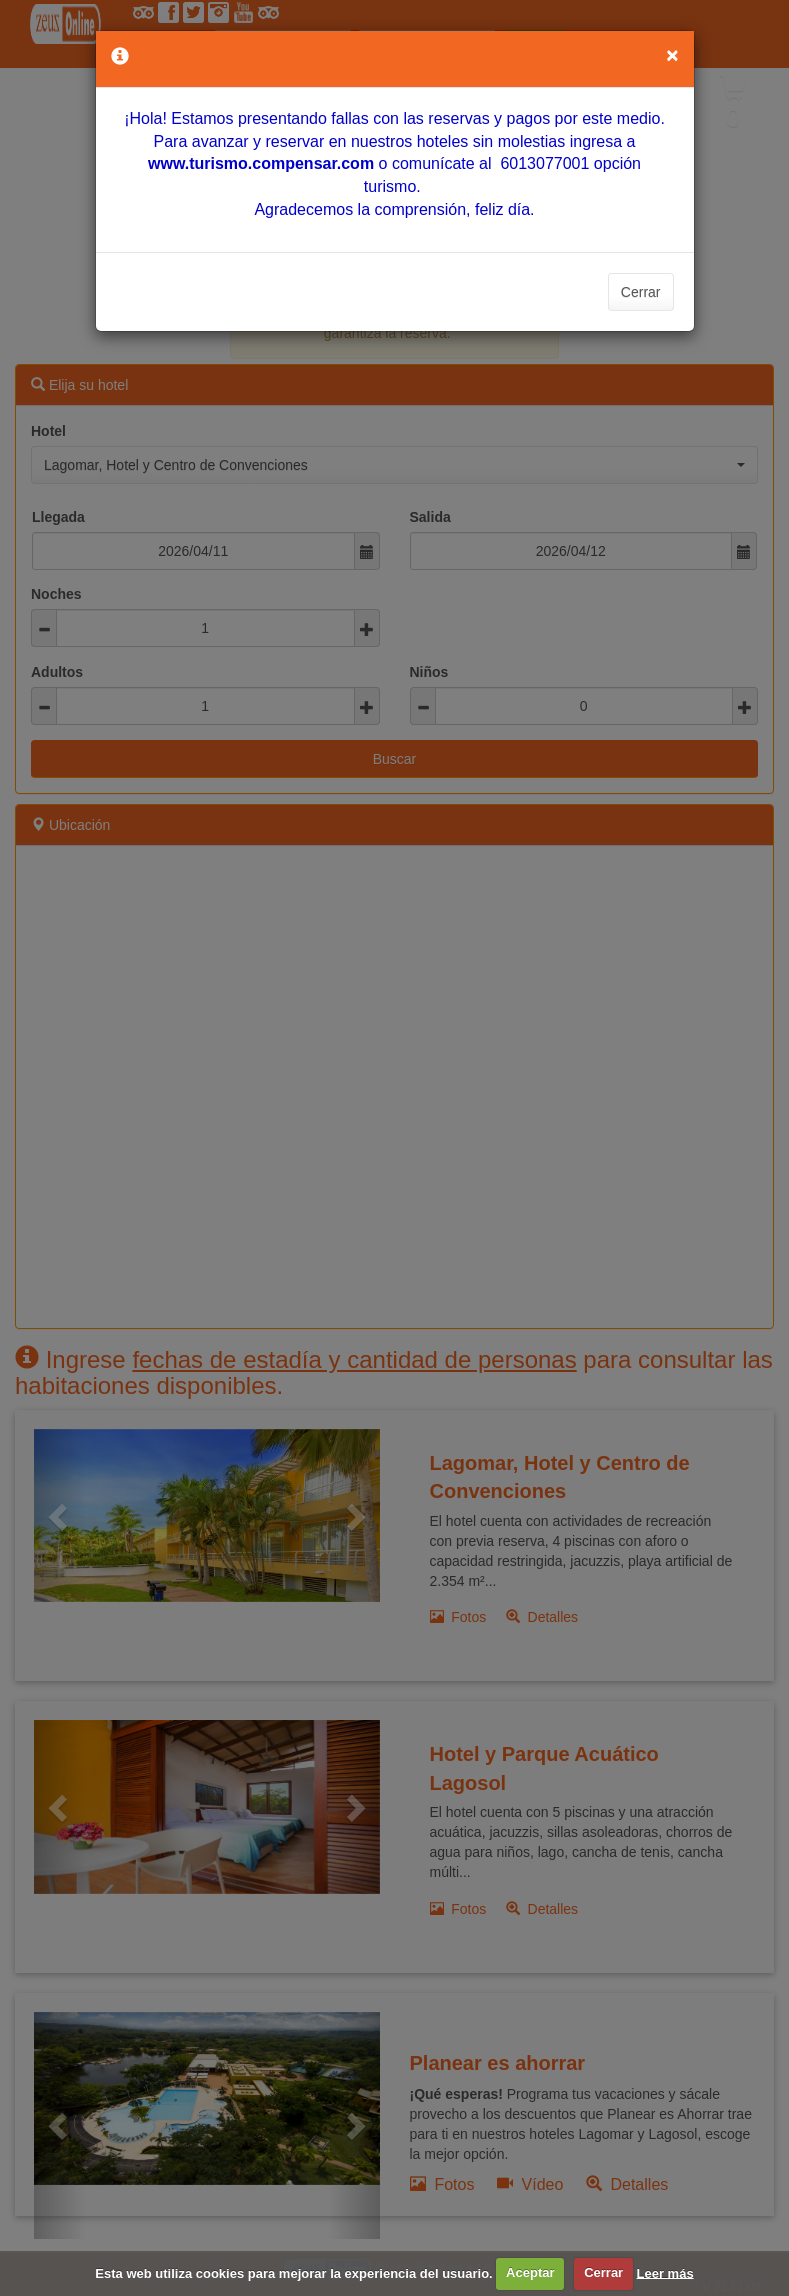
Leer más (665, 2272)
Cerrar (641, 292)
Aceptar (530, 2272)
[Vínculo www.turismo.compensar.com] (261, 163)
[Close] (672, 54)
